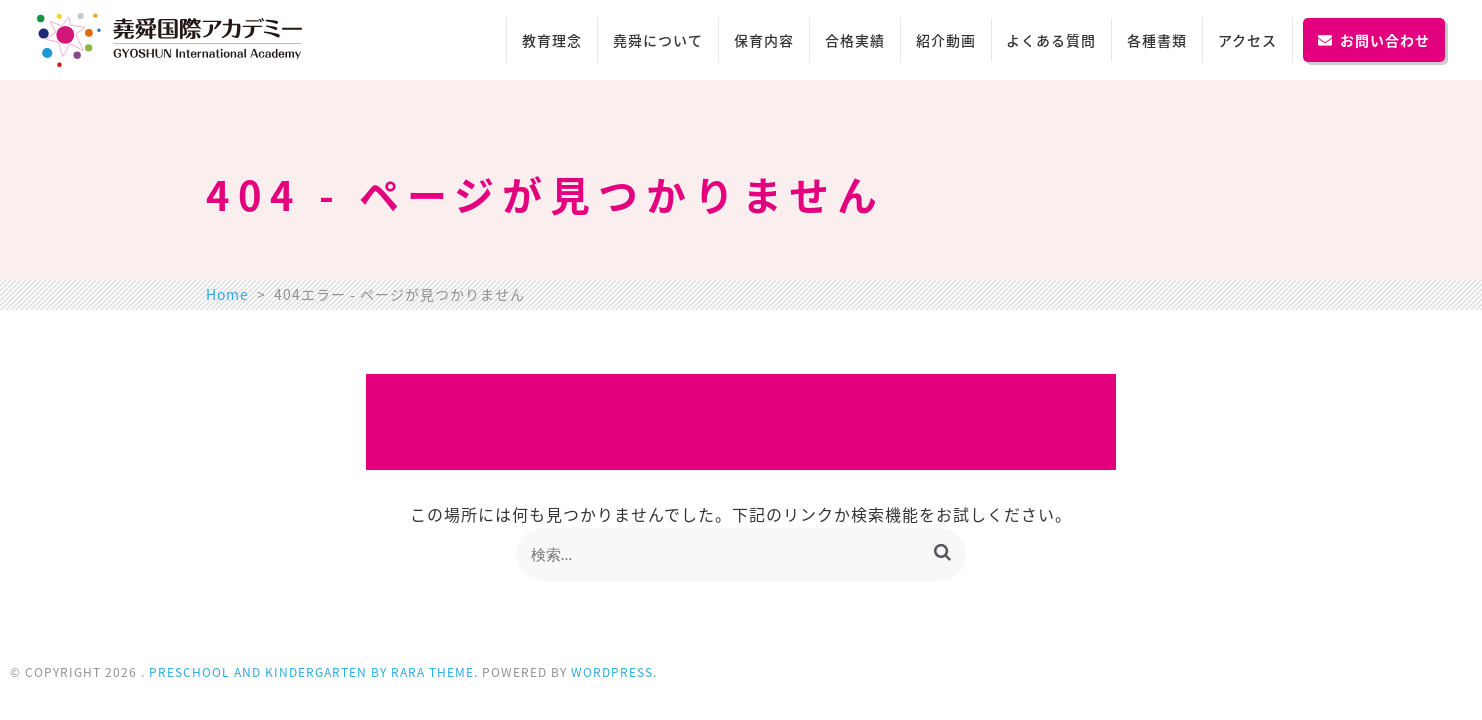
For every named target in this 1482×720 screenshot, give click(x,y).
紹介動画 (946, 40)
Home (227, 294)
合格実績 (855, 40)
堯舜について (658, 40)
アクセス (1247, 40)
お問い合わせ (1374, 40)
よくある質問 (1051, 40)
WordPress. (614, 672)
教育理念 (552, 40)
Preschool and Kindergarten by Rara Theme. (313, 672)
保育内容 (764, 40)
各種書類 (1157, 40)
